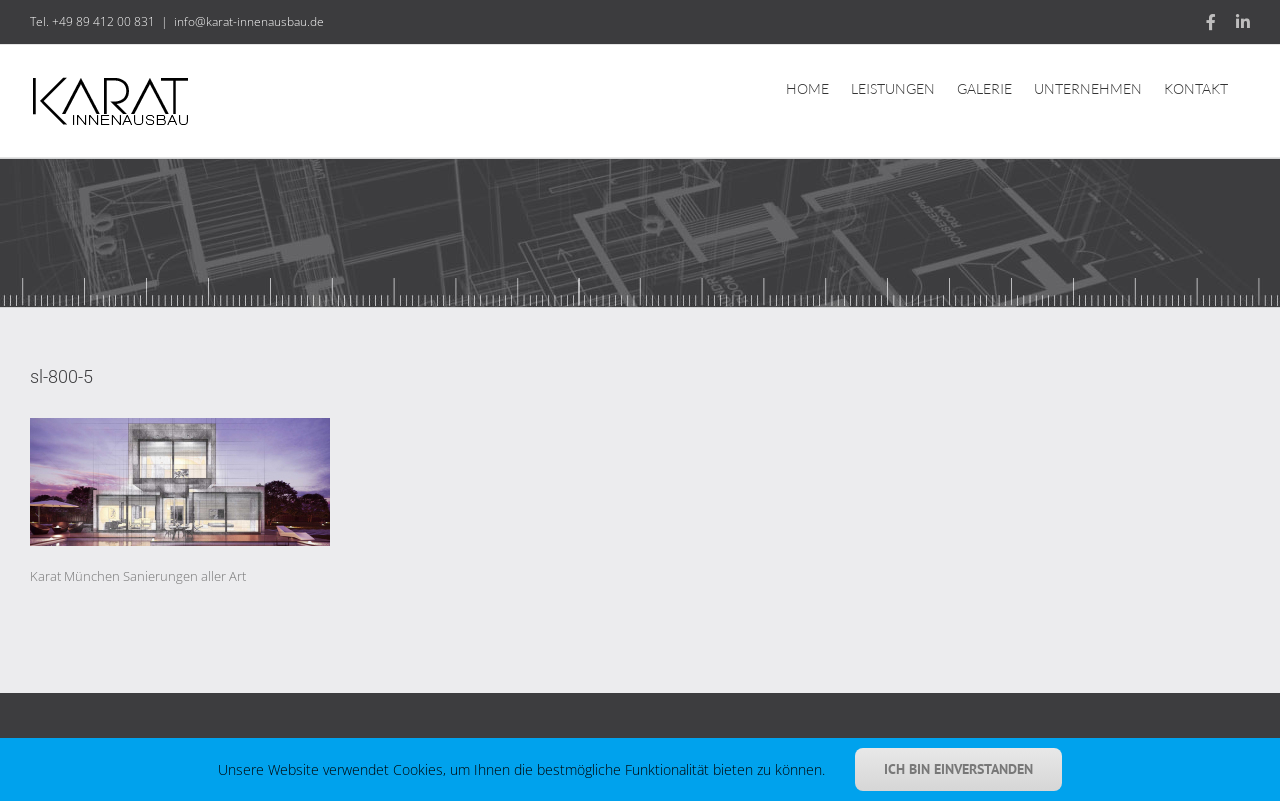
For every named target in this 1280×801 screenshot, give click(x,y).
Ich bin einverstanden (958, 769)
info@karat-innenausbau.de (249, 21)
